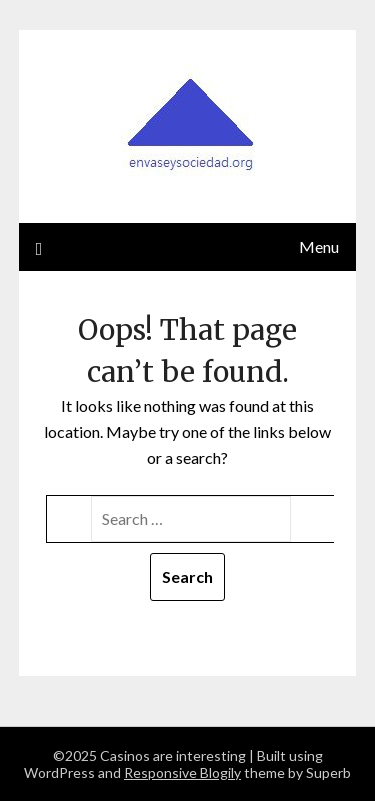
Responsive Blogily (182, 772)
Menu (319, 246)
